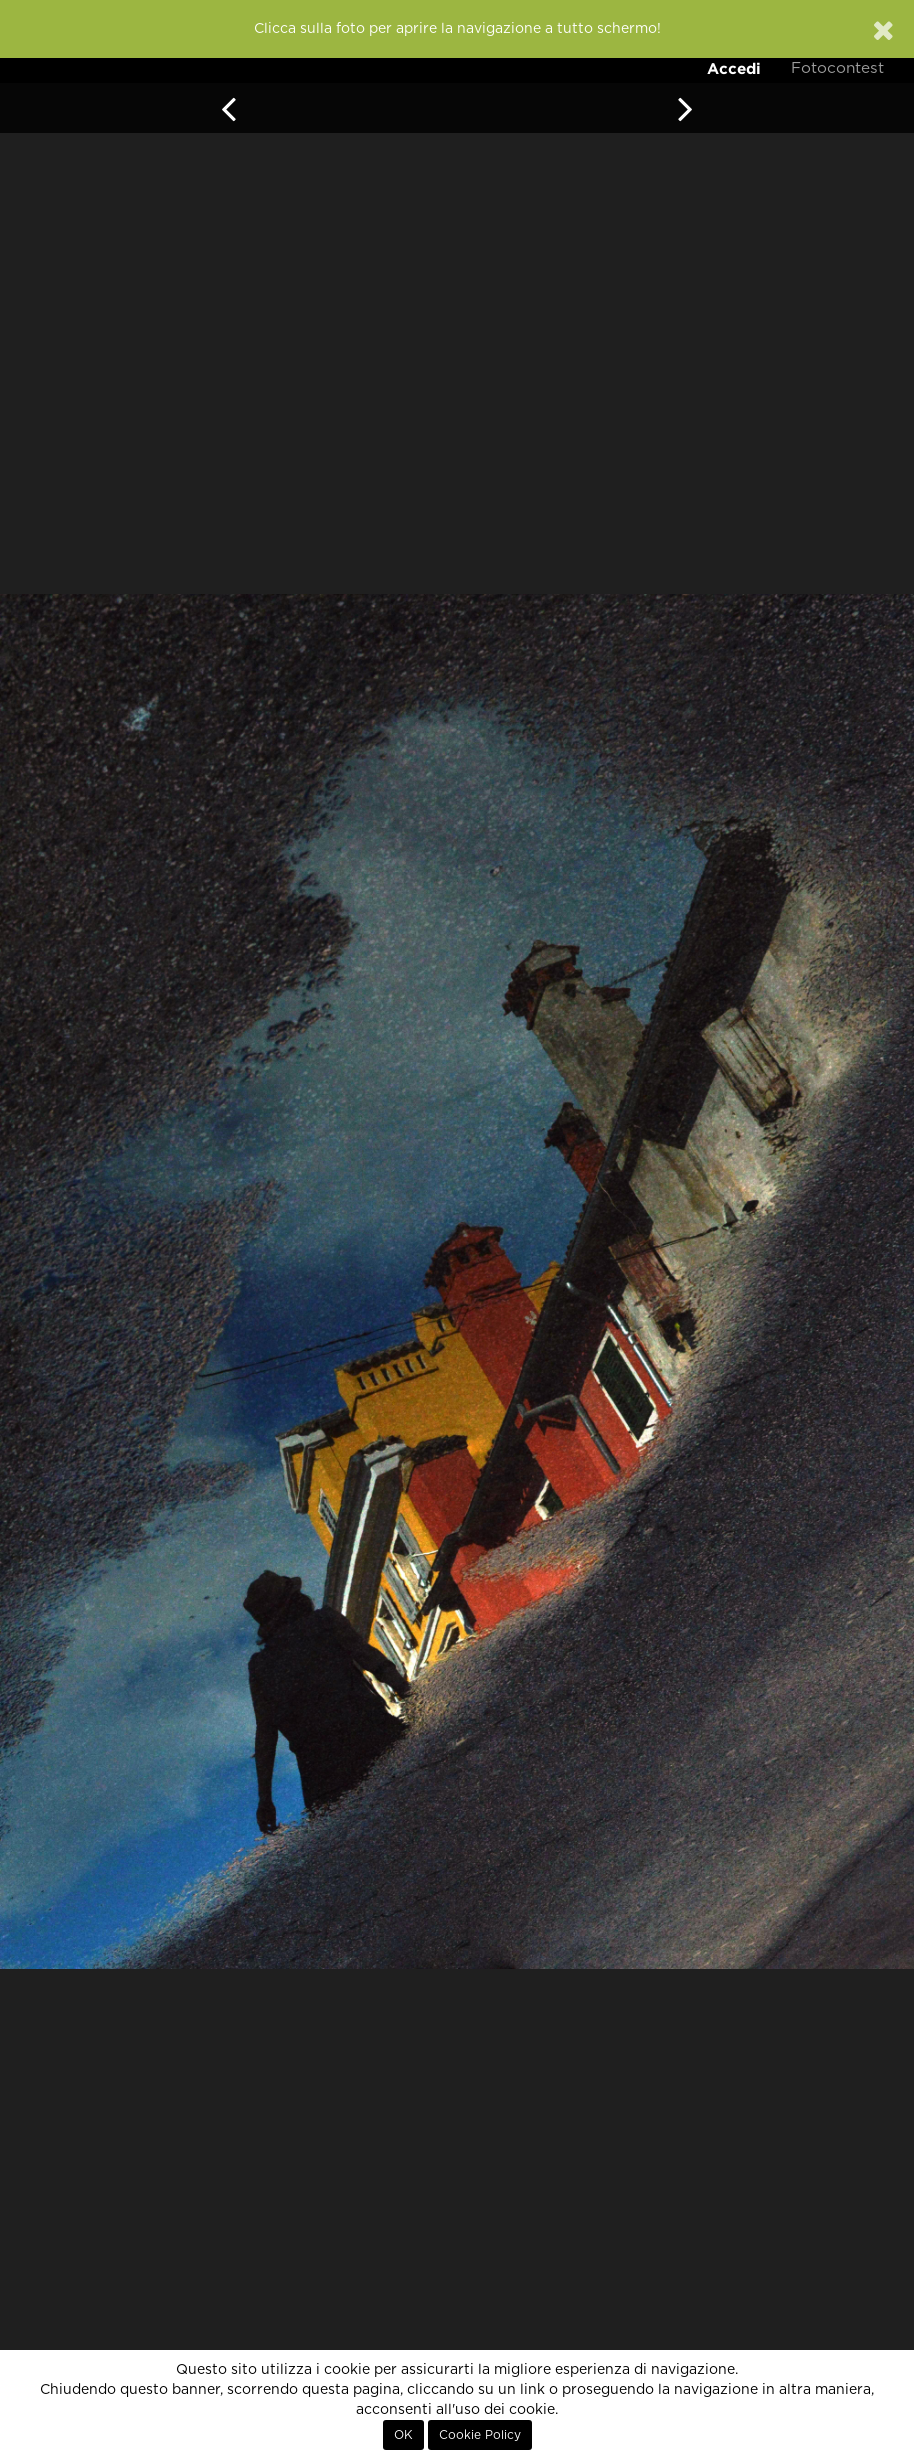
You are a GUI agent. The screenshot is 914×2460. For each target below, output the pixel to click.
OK (403, 2435)
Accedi (734, 68)
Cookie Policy (480, 2435)
